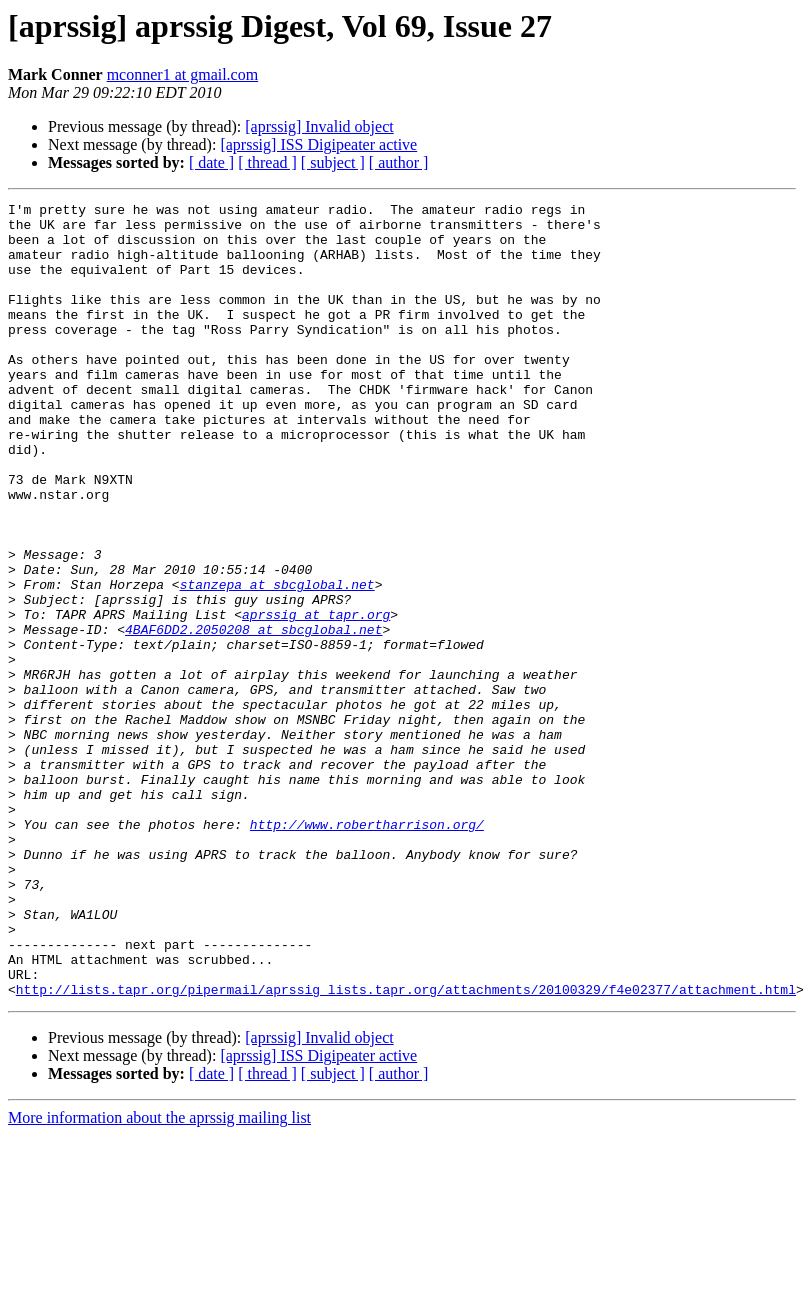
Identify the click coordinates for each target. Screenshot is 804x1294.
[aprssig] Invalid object (319, 126)
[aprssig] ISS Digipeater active (318, 144)
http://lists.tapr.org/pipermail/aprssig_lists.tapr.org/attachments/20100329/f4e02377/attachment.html (406, 1148)
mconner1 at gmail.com (183, 74)
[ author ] (399, 162)
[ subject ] (333, 162)
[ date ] (211, 162)
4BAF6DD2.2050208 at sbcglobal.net (253, 716)
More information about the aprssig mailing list (159, 1276)
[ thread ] (267, 162)
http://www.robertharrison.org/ (367, 950)
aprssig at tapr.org (316, 698)
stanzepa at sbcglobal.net (277, 662)
